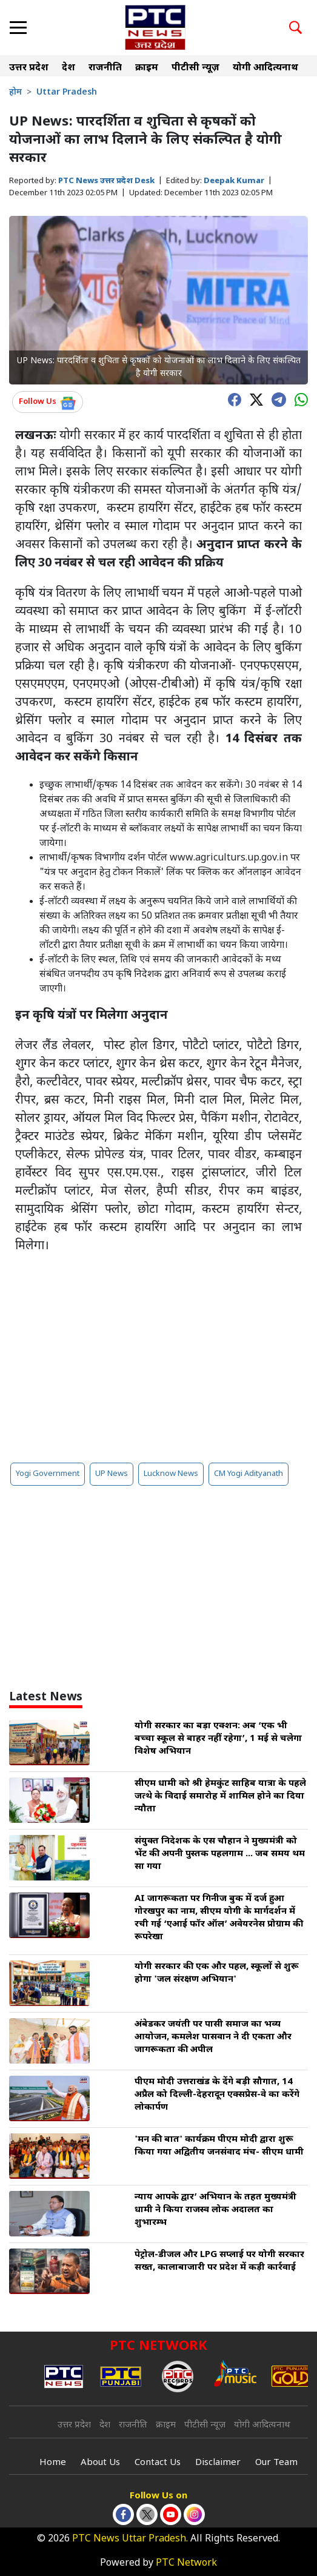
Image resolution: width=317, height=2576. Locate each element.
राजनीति (105, 68)
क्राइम (146, 68)
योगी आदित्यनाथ (265, 68)
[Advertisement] (158, 1358)
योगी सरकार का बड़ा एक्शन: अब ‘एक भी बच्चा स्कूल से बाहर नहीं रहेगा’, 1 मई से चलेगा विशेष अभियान (218, 1738)
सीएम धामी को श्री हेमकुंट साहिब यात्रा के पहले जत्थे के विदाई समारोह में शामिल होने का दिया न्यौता (220, 1796)
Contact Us (158, 2463)
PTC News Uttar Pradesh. (130, 2539)
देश (68, 68)
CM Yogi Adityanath (248, 1474)
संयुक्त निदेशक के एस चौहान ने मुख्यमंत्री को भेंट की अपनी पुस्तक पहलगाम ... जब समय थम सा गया (220, 1854)
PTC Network (186, 2563)
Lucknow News (171, 1474)
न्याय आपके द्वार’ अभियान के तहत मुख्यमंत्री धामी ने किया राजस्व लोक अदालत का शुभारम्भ (215, 2210)
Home (52, 2463)
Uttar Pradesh (66, 92)
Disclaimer (218, 2463)
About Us (100, 2463)
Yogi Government (47, 1474)
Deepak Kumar (234, 181)
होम (15, 92)
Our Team (276, 2463)
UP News (111, 1474)
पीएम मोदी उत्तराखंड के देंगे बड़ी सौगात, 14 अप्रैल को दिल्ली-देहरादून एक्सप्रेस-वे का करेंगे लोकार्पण (217, 2094)
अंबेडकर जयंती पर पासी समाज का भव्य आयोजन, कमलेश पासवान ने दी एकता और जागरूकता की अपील (213, 2037)
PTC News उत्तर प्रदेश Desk (106, 181)
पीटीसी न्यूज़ (195, 68)
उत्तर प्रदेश (28, 68)
